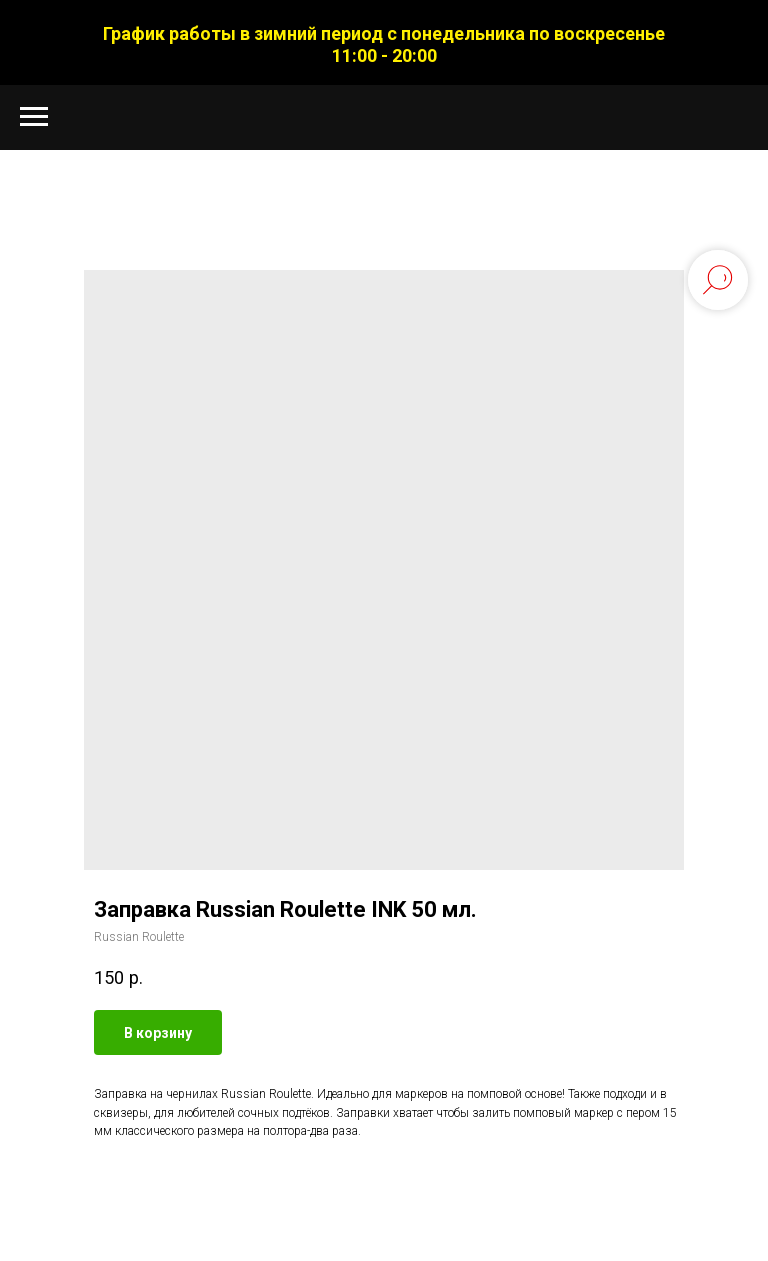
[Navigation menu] (34, 117)
